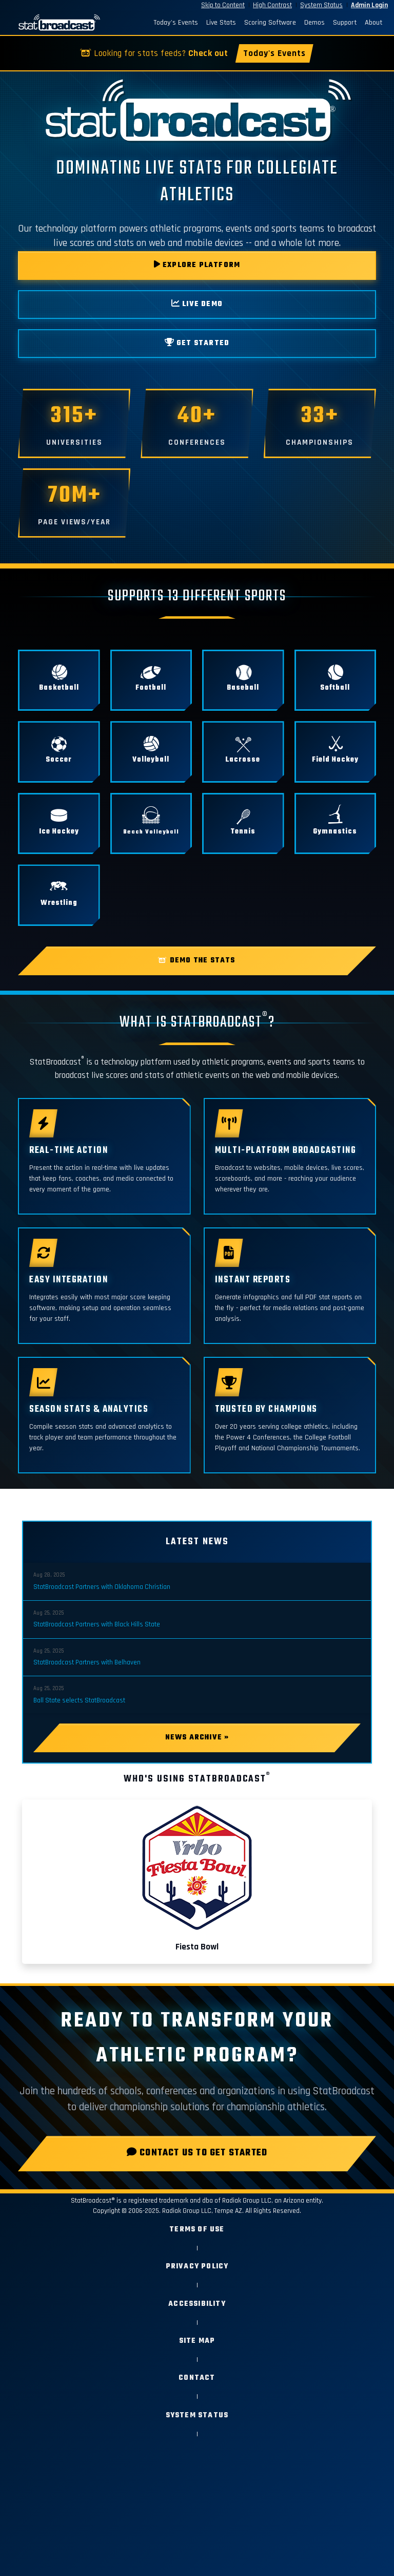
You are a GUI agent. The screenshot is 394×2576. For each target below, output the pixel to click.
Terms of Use (196, 2230)
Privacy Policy (197, 2266)
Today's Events (175, 22)
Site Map (197, 2341)
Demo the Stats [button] (197, 961)
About (373, 22)
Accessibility (197, 2304)
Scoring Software (270, 22)
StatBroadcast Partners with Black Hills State (96, 1624)
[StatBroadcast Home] (55, 22)
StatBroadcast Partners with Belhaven (87, 1662)
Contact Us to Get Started (197, 2153)
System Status (321, 5)
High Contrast (272, 5)
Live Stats (221, 22)
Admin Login (369, 5)
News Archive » (197, 1738)
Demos (314, 22)
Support (345, 22)
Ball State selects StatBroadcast (79, 1700)
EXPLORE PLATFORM (197, 265)
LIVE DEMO (197, 304)
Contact (197, 2378)
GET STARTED (197, 343)
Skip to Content (223, 5)
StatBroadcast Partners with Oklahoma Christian (101, 1587)
